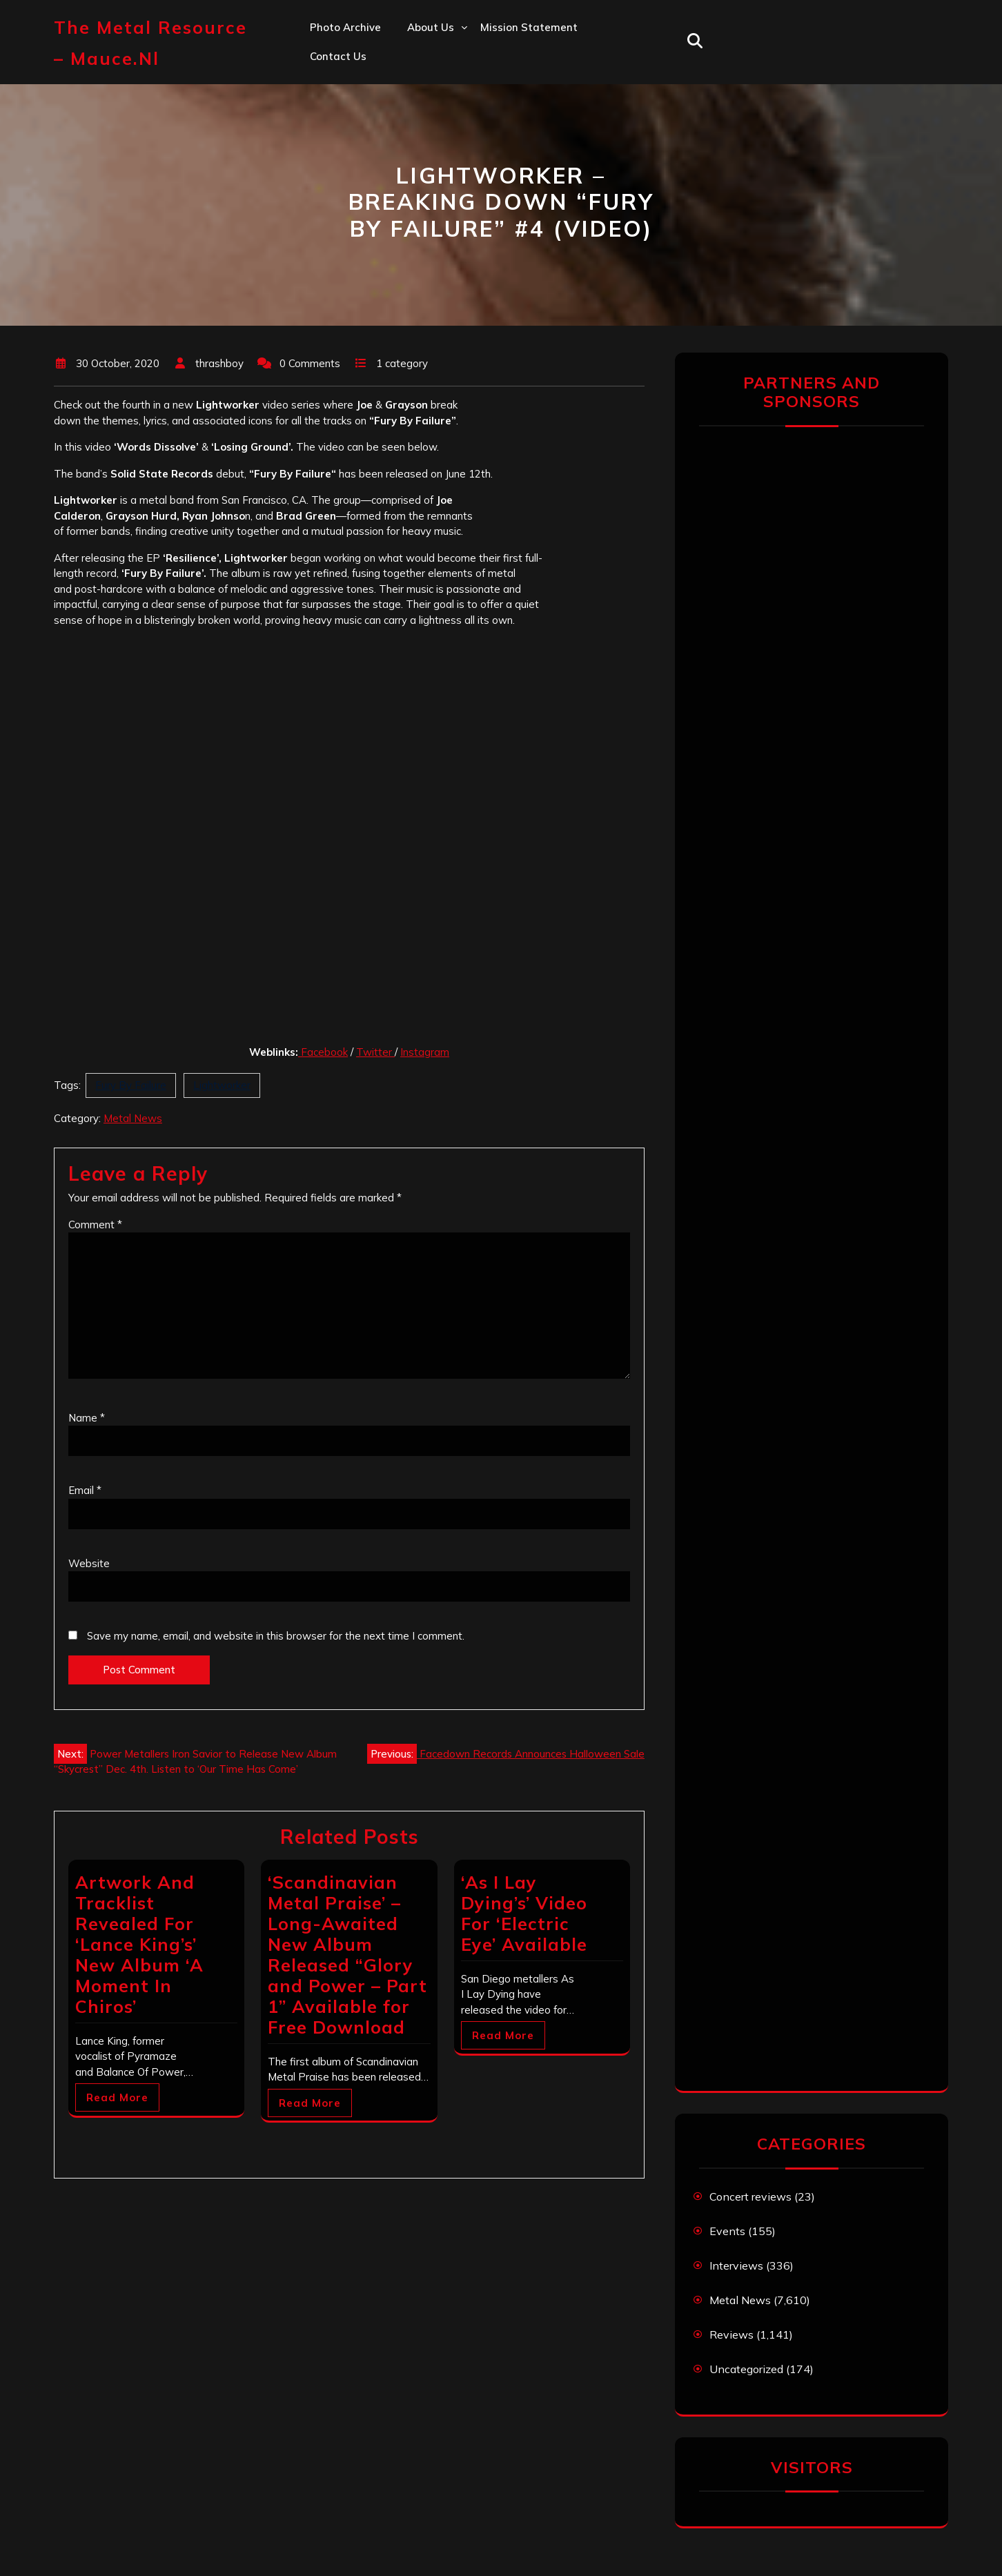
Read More (117, 2097)
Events (727, 2231)
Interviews (736, 2265)
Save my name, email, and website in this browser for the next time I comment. (275, 1635)
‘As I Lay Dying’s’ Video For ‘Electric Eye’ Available (524, 1913)
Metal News (133, 1118)
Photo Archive (345, 27)
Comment (95, 1224)
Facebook (324, 1052)
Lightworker (221, 1085)
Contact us (338, 56)
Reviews (731, 2334)
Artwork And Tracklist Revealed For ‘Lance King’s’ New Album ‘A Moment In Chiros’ (139, 1944)
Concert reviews (750, 2196)
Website (89, 1563)
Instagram (424, 1052)
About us (430, 27)
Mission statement (529, 27)
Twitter (375, 1052)
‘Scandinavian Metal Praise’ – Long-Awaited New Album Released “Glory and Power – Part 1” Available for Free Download (347, 1954)
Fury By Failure (130, 1085)
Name (86, 1417)
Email (84, 1490)
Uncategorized (746, 2369)
